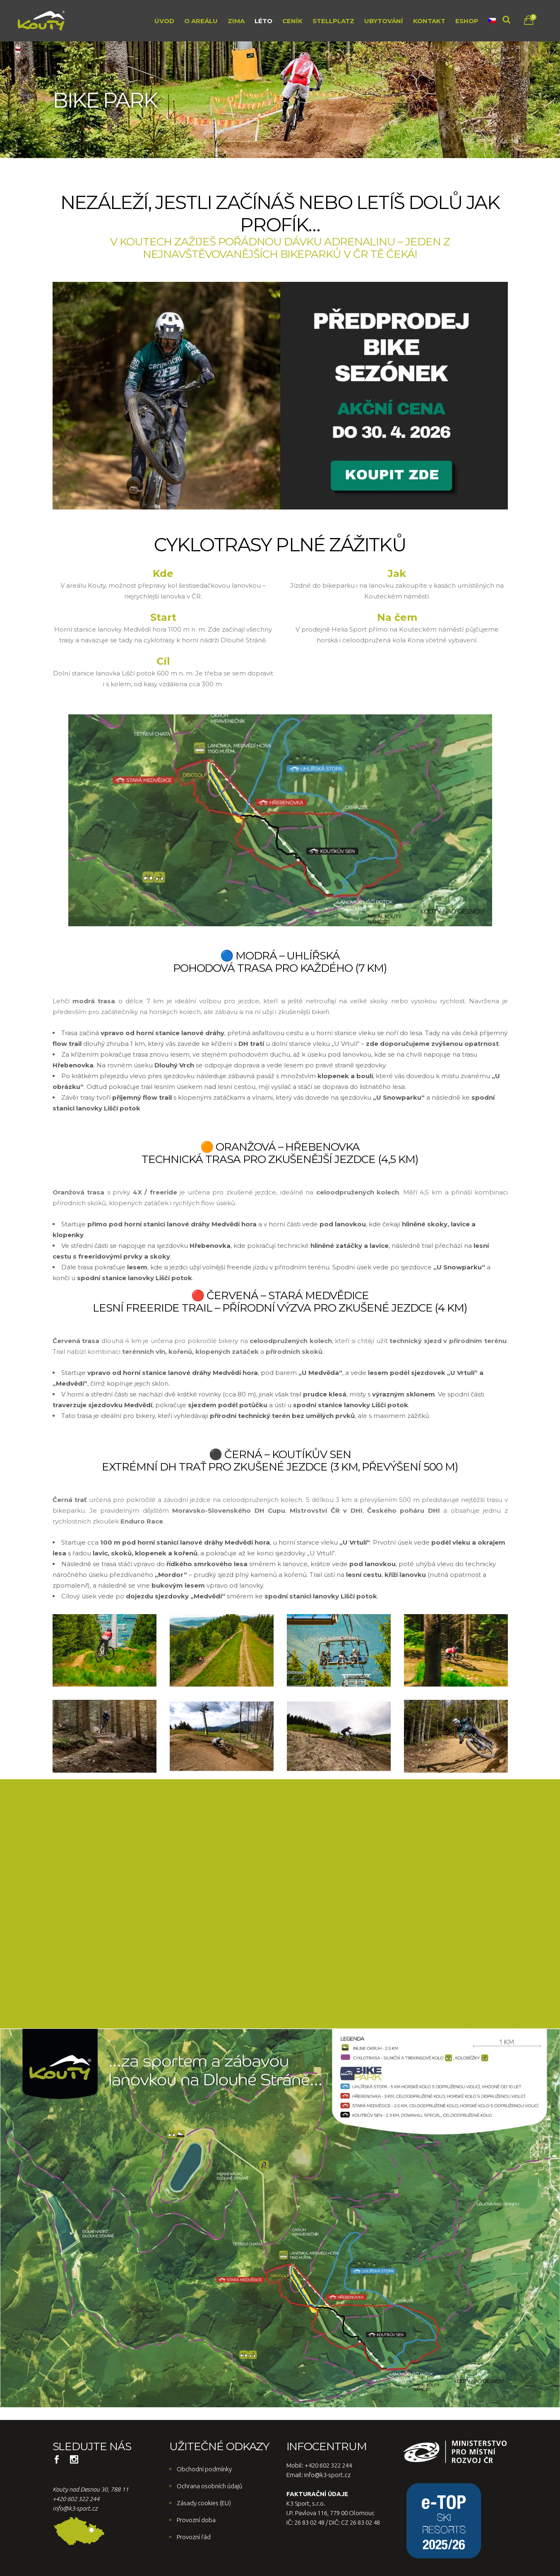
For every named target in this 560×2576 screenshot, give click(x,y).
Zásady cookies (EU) (204, 2502)
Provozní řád (194, 2536)
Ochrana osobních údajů (210, 2485)
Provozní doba (196, 2519)
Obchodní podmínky (204, 2469)
